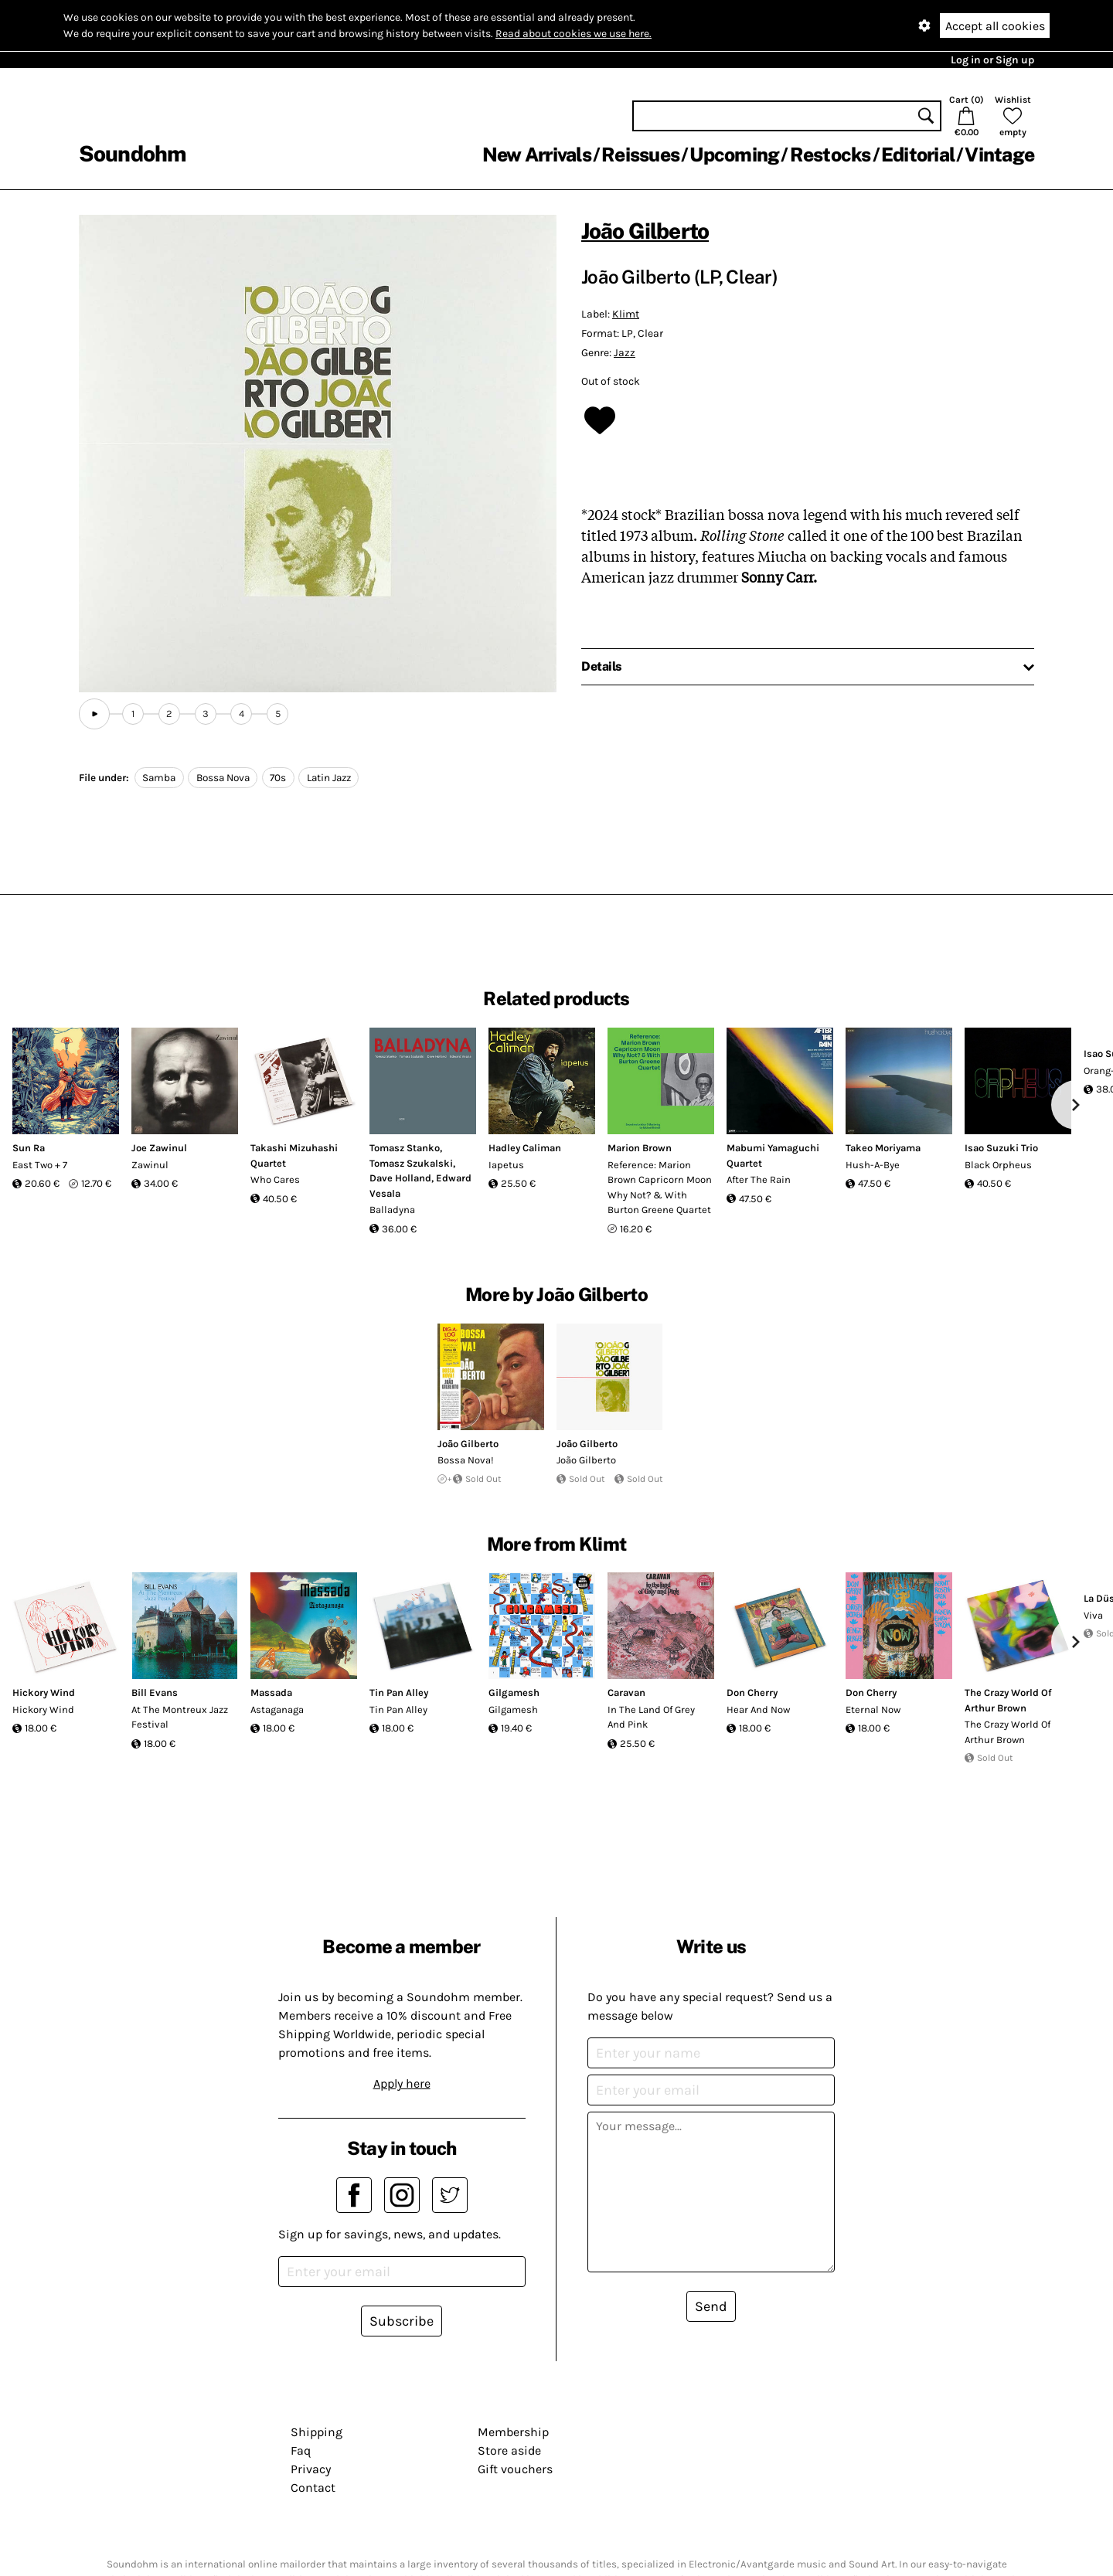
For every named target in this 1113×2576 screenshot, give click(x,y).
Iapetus (506, 1165)
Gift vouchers (515, 2469)
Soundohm (132, 153)
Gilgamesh (513, 1692)
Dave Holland (400, 1178)
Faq (301, 2450)
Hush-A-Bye (873, 1165)
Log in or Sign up (992, 59)
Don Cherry (752, 1692)
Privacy (311, 2469)
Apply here (402, 2083)
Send (711, 2306)
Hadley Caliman (524, 1148)
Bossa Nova (223, 777)
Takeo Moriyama (883, 1148)
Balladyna (392, 1209)
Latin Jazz (329, 777)
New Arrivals (536, 154)
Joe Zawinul (159, 1148)
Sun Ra (28, 1148)
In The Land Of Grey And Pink (651, 1717)
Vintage (999, 154)
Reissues (640, 154)
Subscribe (401, 2321)
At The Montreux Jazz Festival (179, 1717)
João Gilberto (645, 230)
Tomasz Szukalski (411, 1163)
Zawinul (149, 1165)
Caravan (626, 1692)
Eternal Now (873, 1709)
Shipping (316, 2432)
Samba (158, 777)
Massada (271, 1692)
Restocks (830, 154)
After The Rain (759, 1179)
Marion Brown (640, 1148)
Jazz (624, 352)
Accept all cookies (995, 26)
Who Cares (275, 1179)
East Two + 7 (39, 1165)
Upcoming (734, 154)
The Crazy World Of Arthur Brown (1007, 1731)
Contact (313, 2487)
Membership (513, 2432)
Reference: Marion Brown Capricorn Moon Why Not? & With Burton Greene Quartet (660, 1187)
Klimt (625, 314)
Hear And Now (758, 1709)
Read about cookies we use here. (573, 33)
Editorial (918, 154)
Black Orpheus (998, 1165)
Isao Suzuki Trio (1001, 1148)
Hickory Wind (43, 1692)
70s (278, 777)
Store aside (509, 2450)
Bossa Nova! (465, 1460)
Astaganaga (277, 1709)
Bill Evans (154, 1692)
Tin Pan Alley (398, 1692)
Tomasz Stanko (404, 1148)
